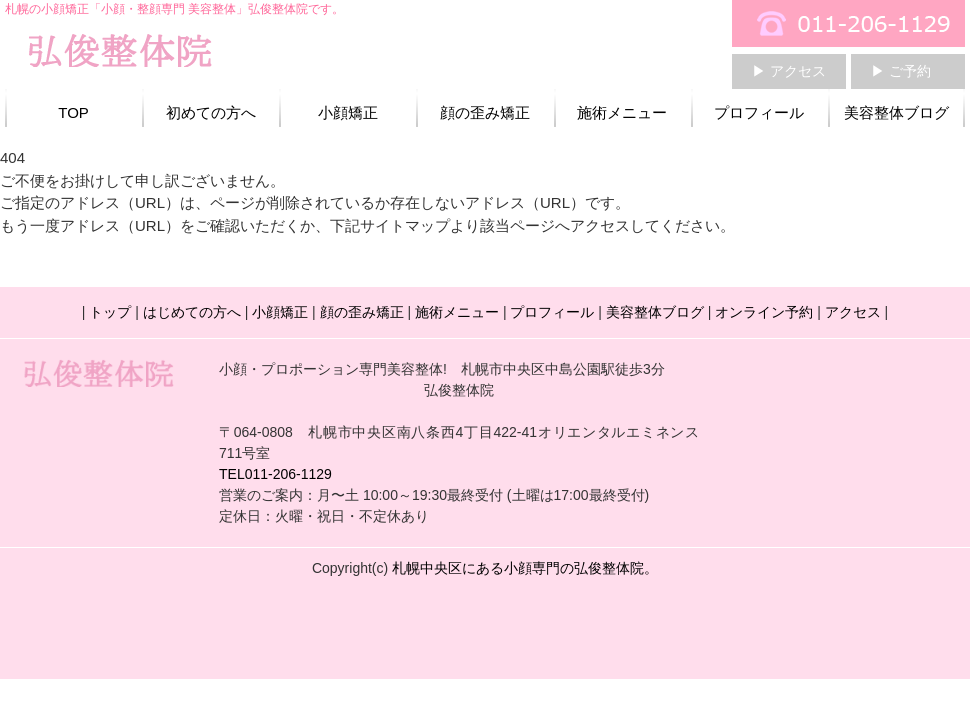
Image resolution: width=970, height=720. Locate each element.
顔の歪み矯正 (485, 112)
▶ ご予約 (901, 71)
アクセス (853, 312)
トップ (110, 312)
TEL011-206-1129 (275, 474)
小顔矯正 (348, 112)
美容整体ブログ (896, 112)
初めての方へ (211, 112)
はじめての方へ (192, 312)
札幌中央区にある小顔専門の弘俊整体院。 (525, 568)
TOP (73, 112)
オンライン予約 (764, 312)
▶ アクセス (789, 71)
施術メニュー (622, 112)
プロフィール (759, 112)
